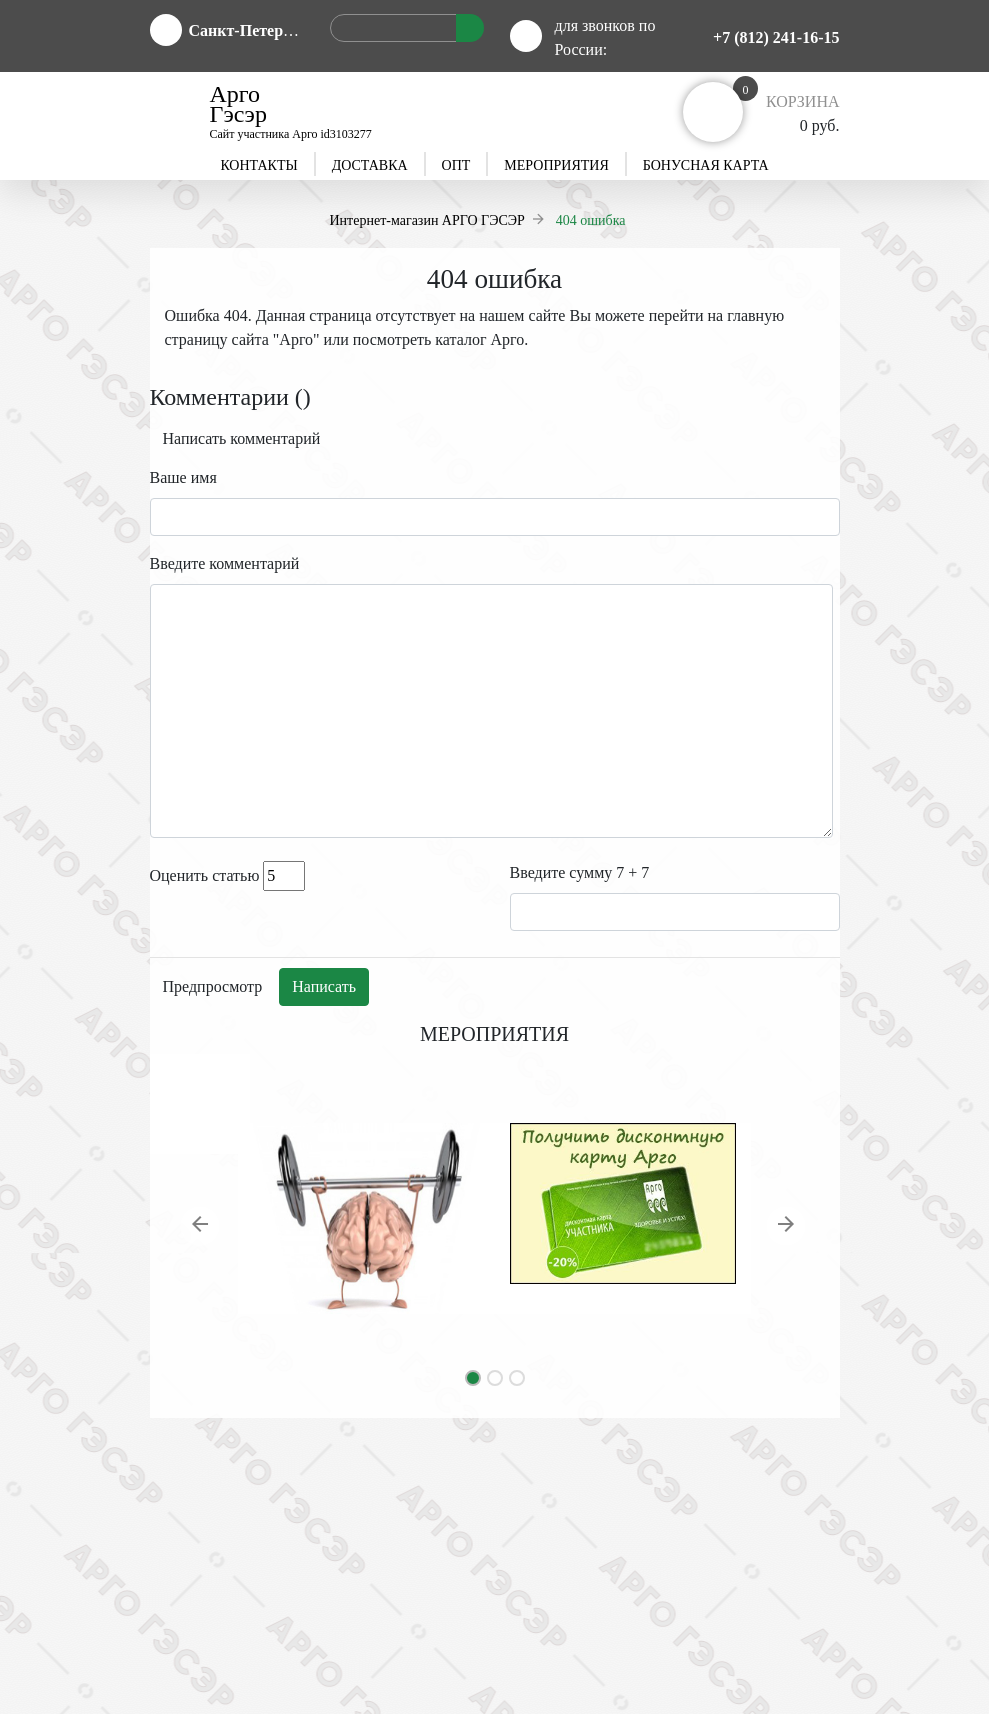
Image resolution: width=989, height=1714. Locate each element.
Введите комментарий (225, 563)
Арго (296, 339)
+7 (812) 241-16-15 (776, 37)
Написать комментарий (242, 438)
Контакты (258, 165)
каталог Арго (479, 339)
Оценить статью (205, 875)
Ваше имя (183, 477)
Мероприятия (556, 165)
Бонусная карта (706, 165)
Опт (456, 165)
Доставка (370, 165)
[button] (202, 1228)
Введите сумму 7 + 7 (580, 872)
